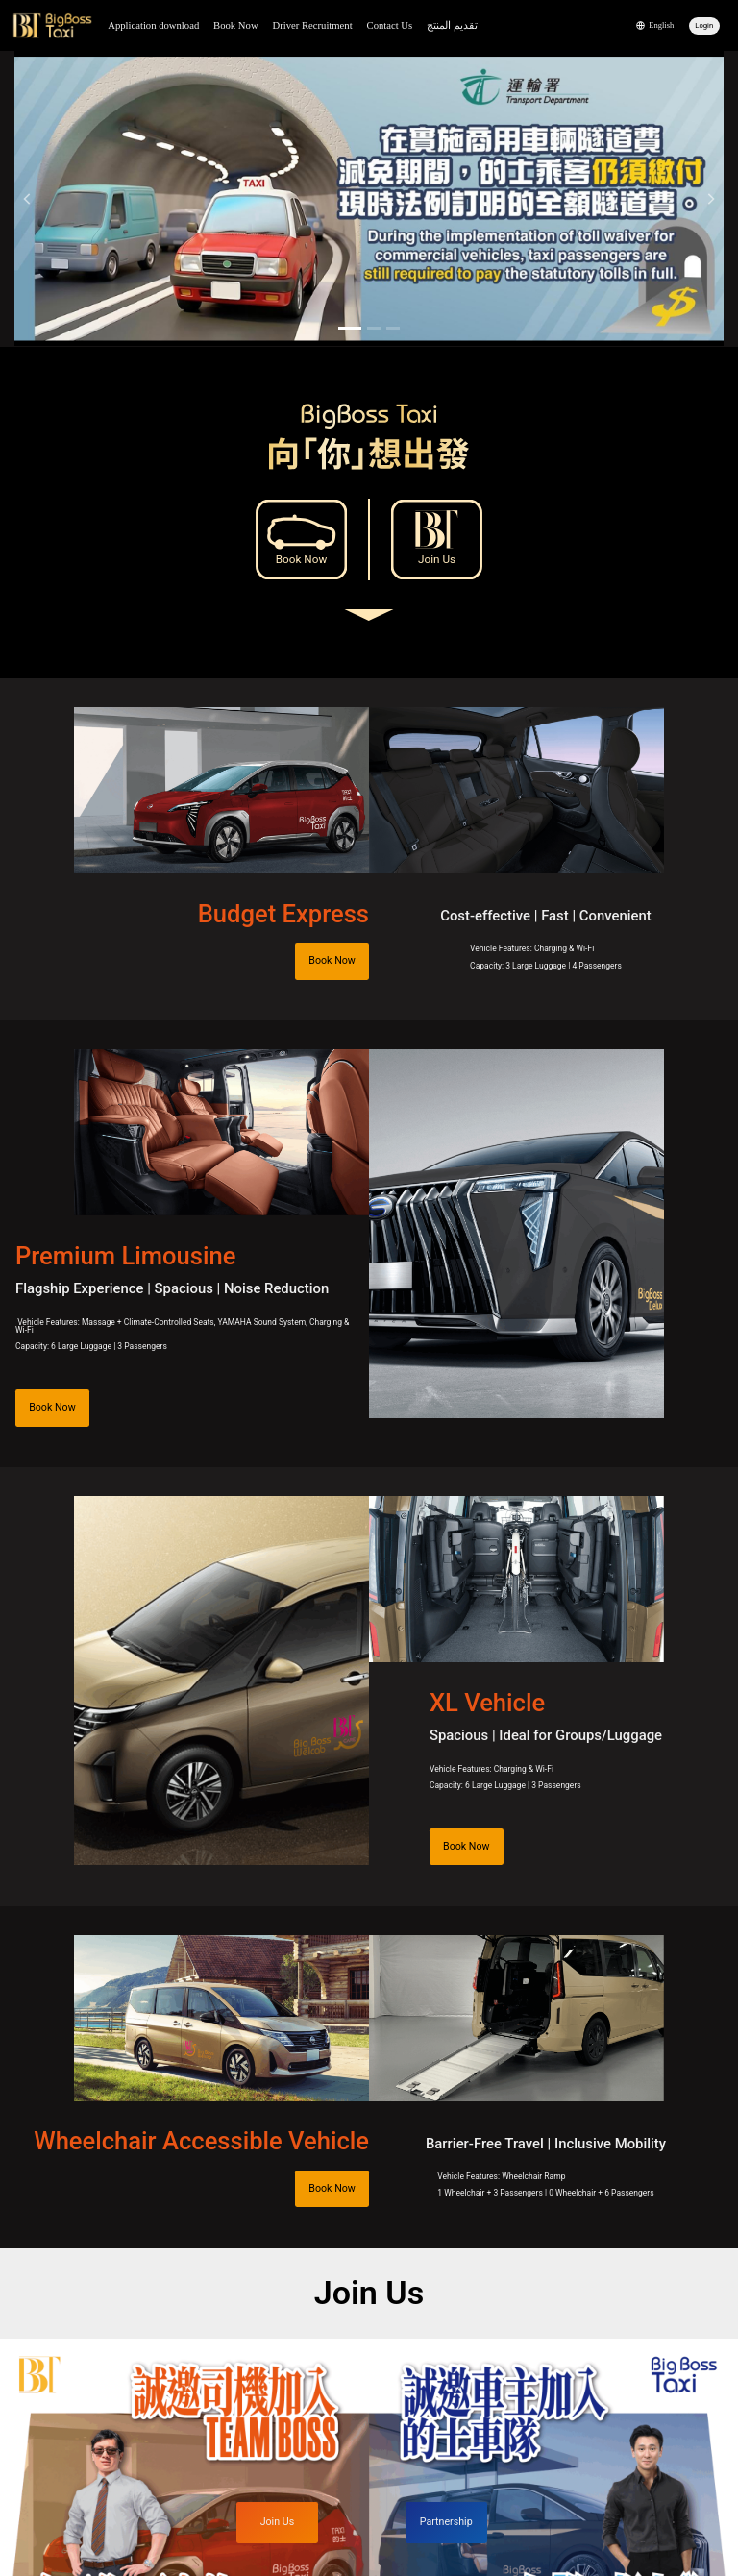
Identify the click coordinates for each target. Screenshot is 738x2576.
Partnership (446, 2521)
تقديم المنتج (452, 25)
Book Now (235, 25)
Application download (153, 25)
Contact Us (390, 25)
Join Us (436, 559)
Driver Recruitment (312, 25)
